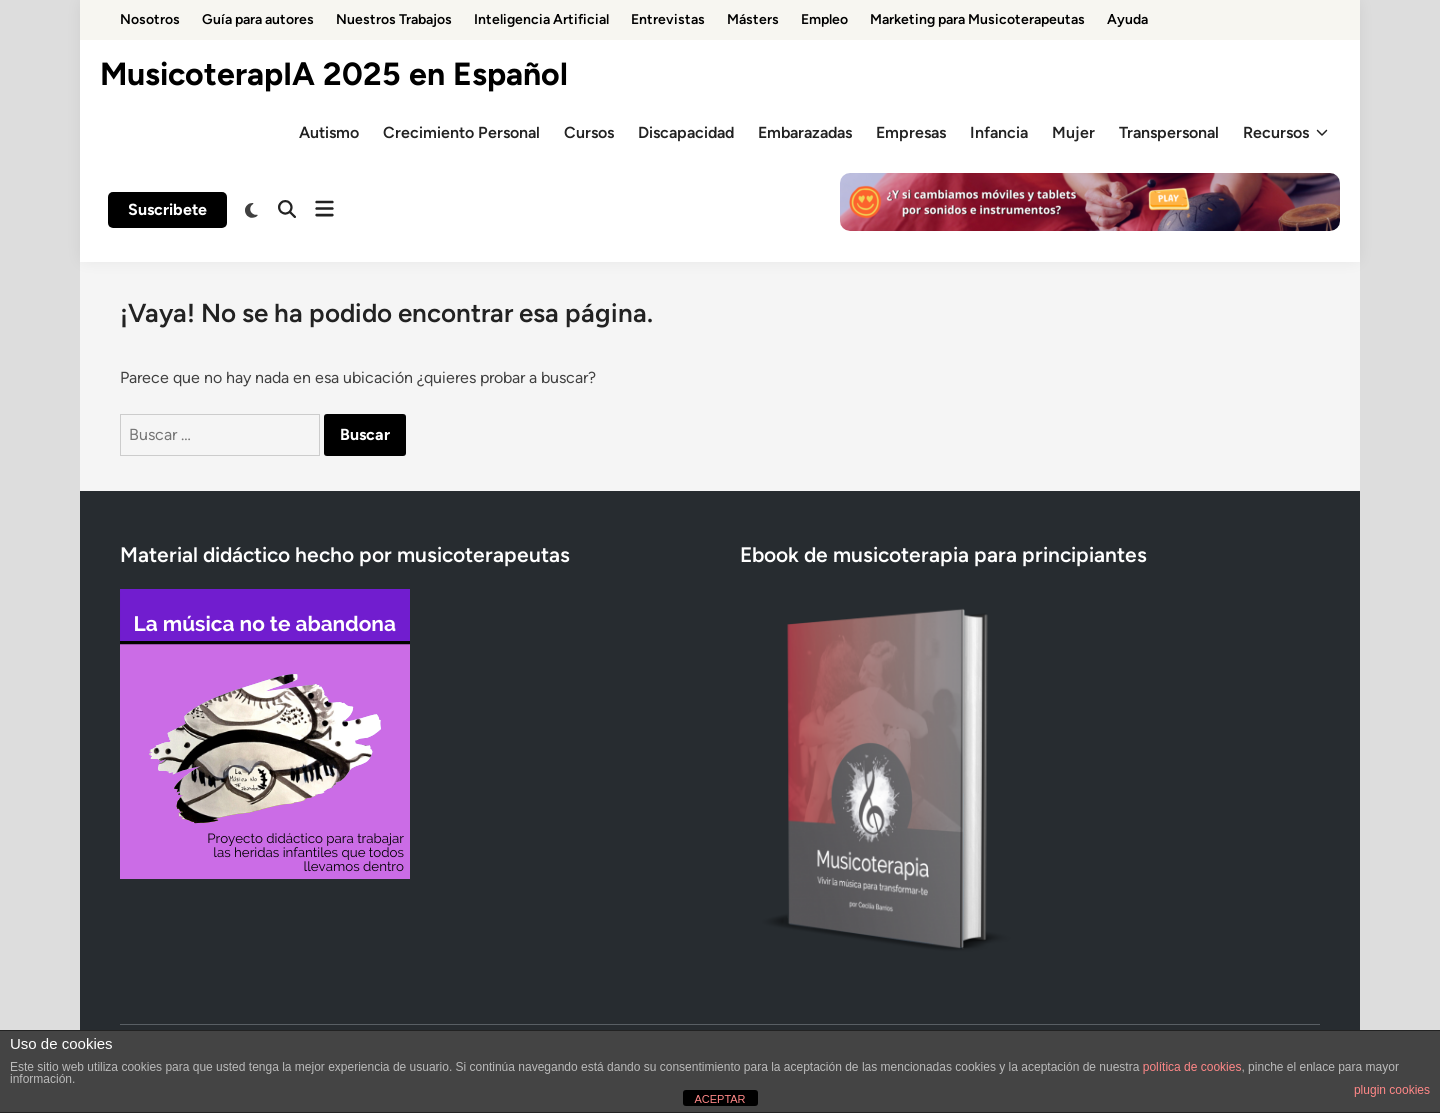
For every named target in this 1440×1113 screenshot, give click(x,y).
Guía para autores (258, 19)
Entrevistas (668, 19)
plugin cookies (1392, 1090)
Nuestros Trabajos (394, 19)
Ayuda (1127, 19)
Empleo (824, 19)
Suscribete (167, 209)
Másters (753, 19)
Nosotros (150, 19)
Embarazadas (805, 132)
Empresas (911, 132)
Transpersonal (1169, 132)
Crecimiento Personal (461, 132)
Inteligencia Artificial (541, 19)
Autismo (329, 132)
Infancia (999, 132)
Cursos (589, 132)
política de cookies (1192, 1067)
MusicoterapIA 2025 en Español (334, 74)
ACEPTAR (719, 1099)
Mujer (1073, 132)
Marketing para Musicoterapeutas (977, 19)
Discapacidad (686, 132)
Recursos (1285, 133)
